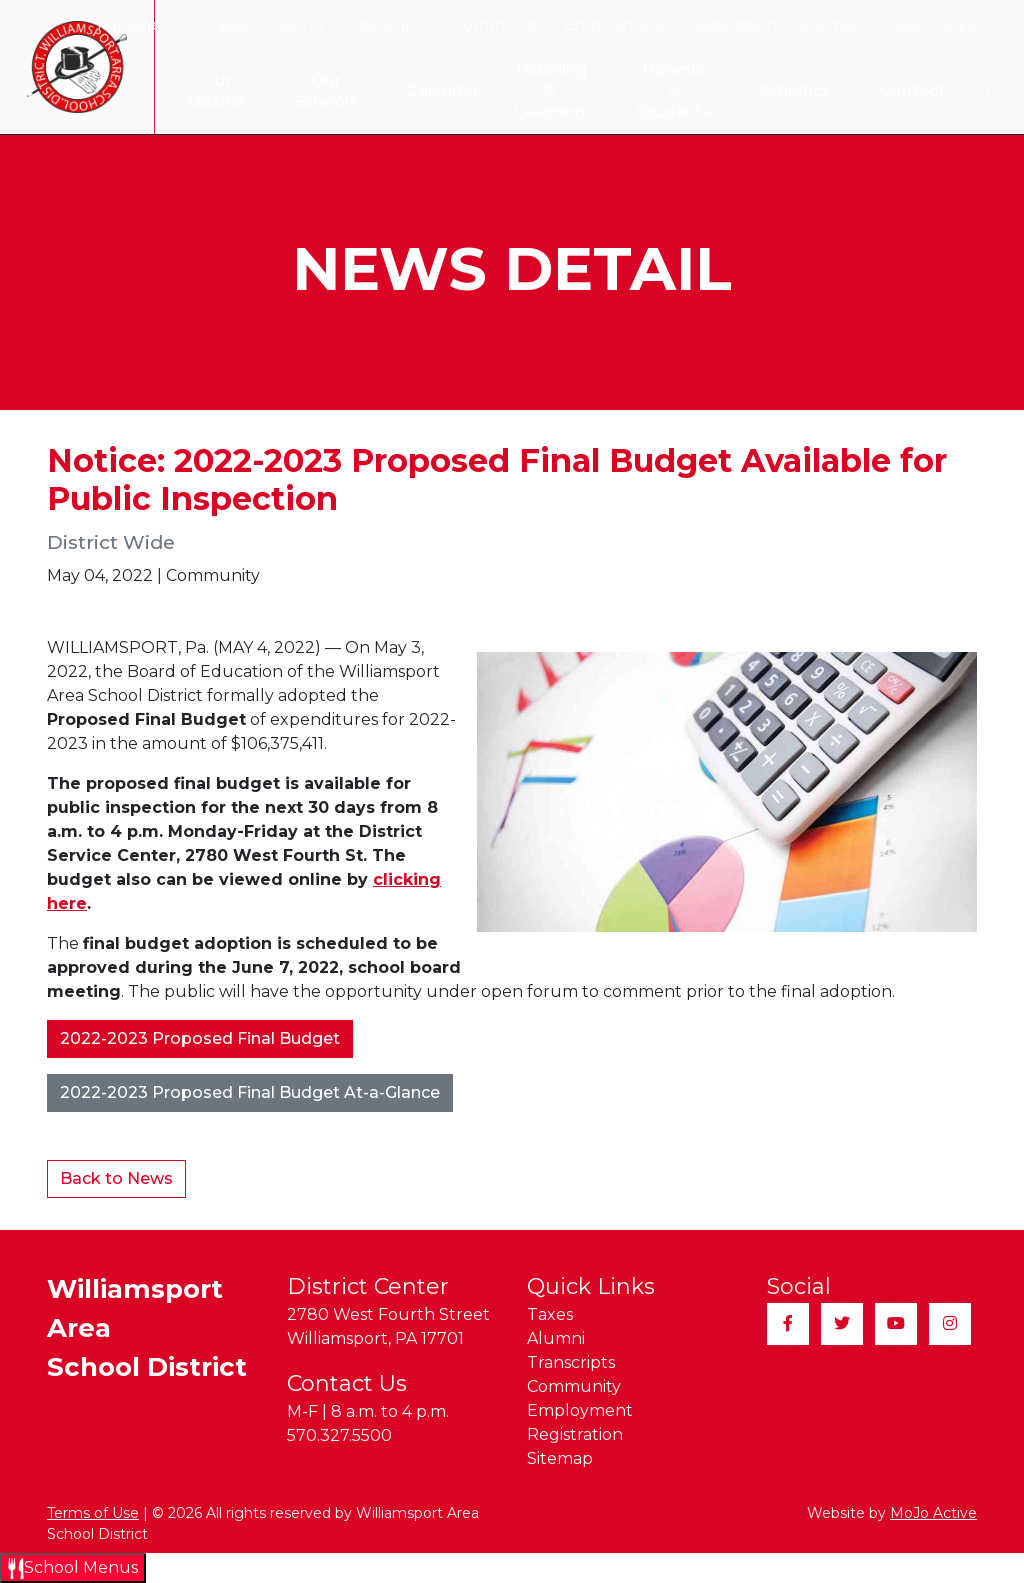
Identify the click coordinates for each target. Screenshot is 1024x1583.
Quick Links (941, 25)
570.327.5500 (339, 1435)
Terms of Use (93, 1513)
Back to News (116, 1178)
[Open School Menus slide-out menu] (73, 1568)
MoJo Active (933, 1513)
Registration (732, 25)
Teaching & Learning (549, 90)
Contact (912, 90)
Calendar (426, 90)
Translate (137, 25)
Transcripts (389, 25)
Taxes (228, 25)
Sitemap (831, 25)
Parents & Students (678, 91)
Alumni (299, 25)
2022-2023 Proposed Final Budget (200, 1038)
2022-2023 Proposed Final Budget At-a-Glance (250, 1092)
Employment (614, 25)
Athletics (803, 91)
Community (496, 25)
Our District (208, 91)
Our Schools (318, 91)
